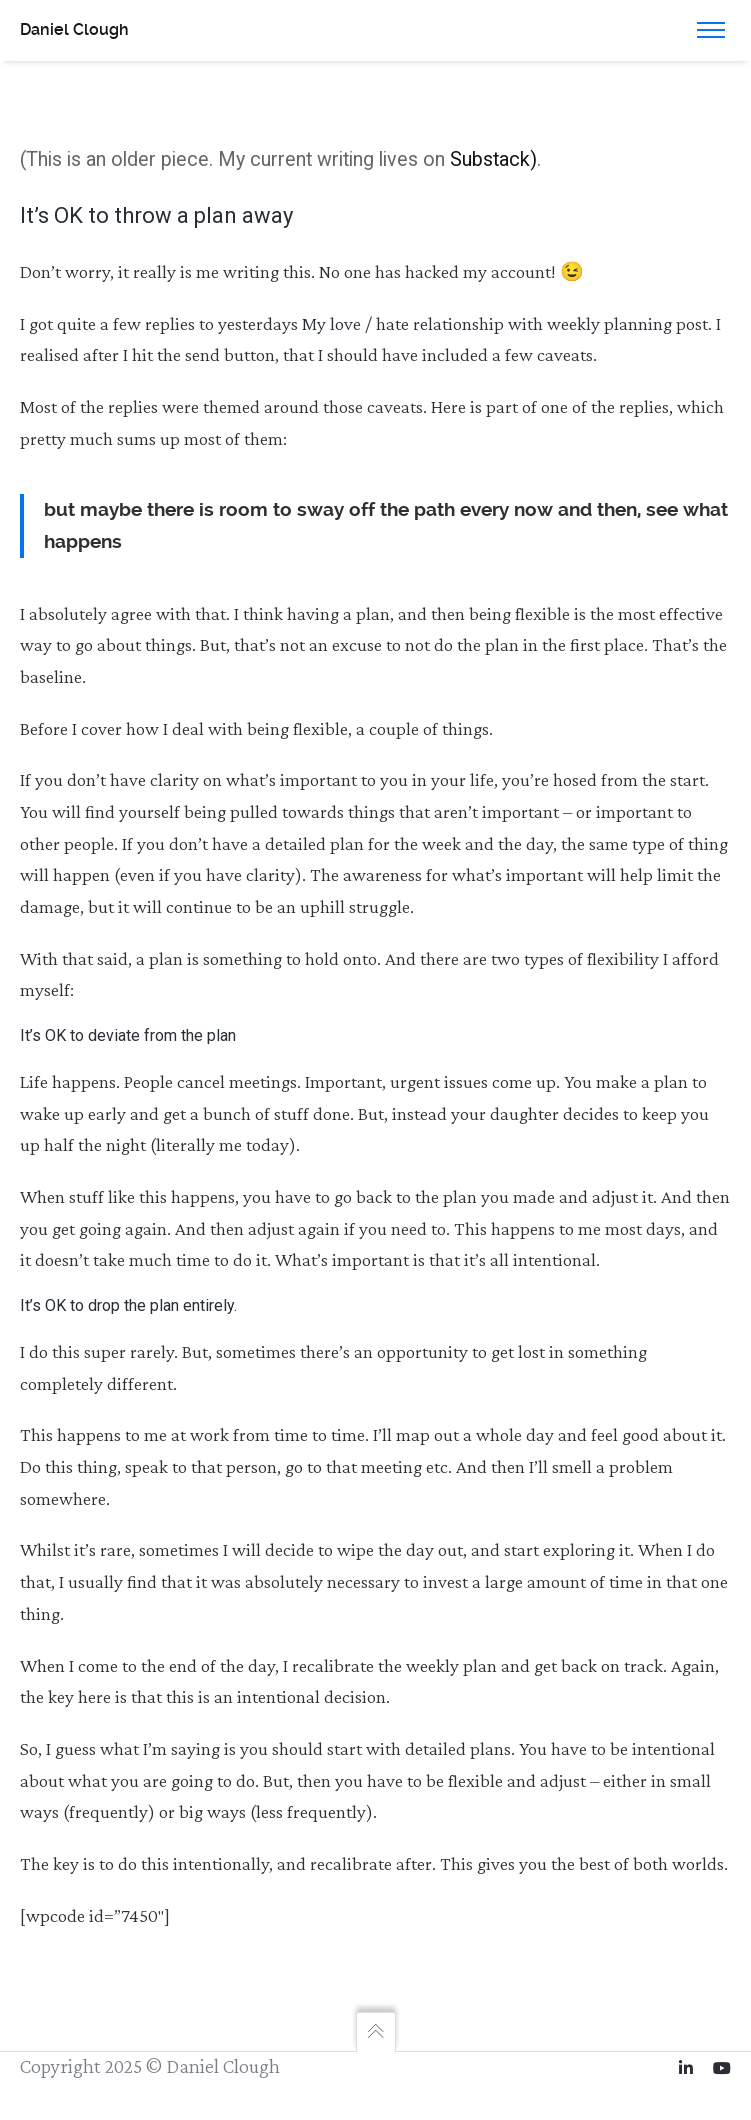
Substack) (493, 159)
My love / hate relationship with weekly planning (487, 323)
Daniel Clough (74, 29)
